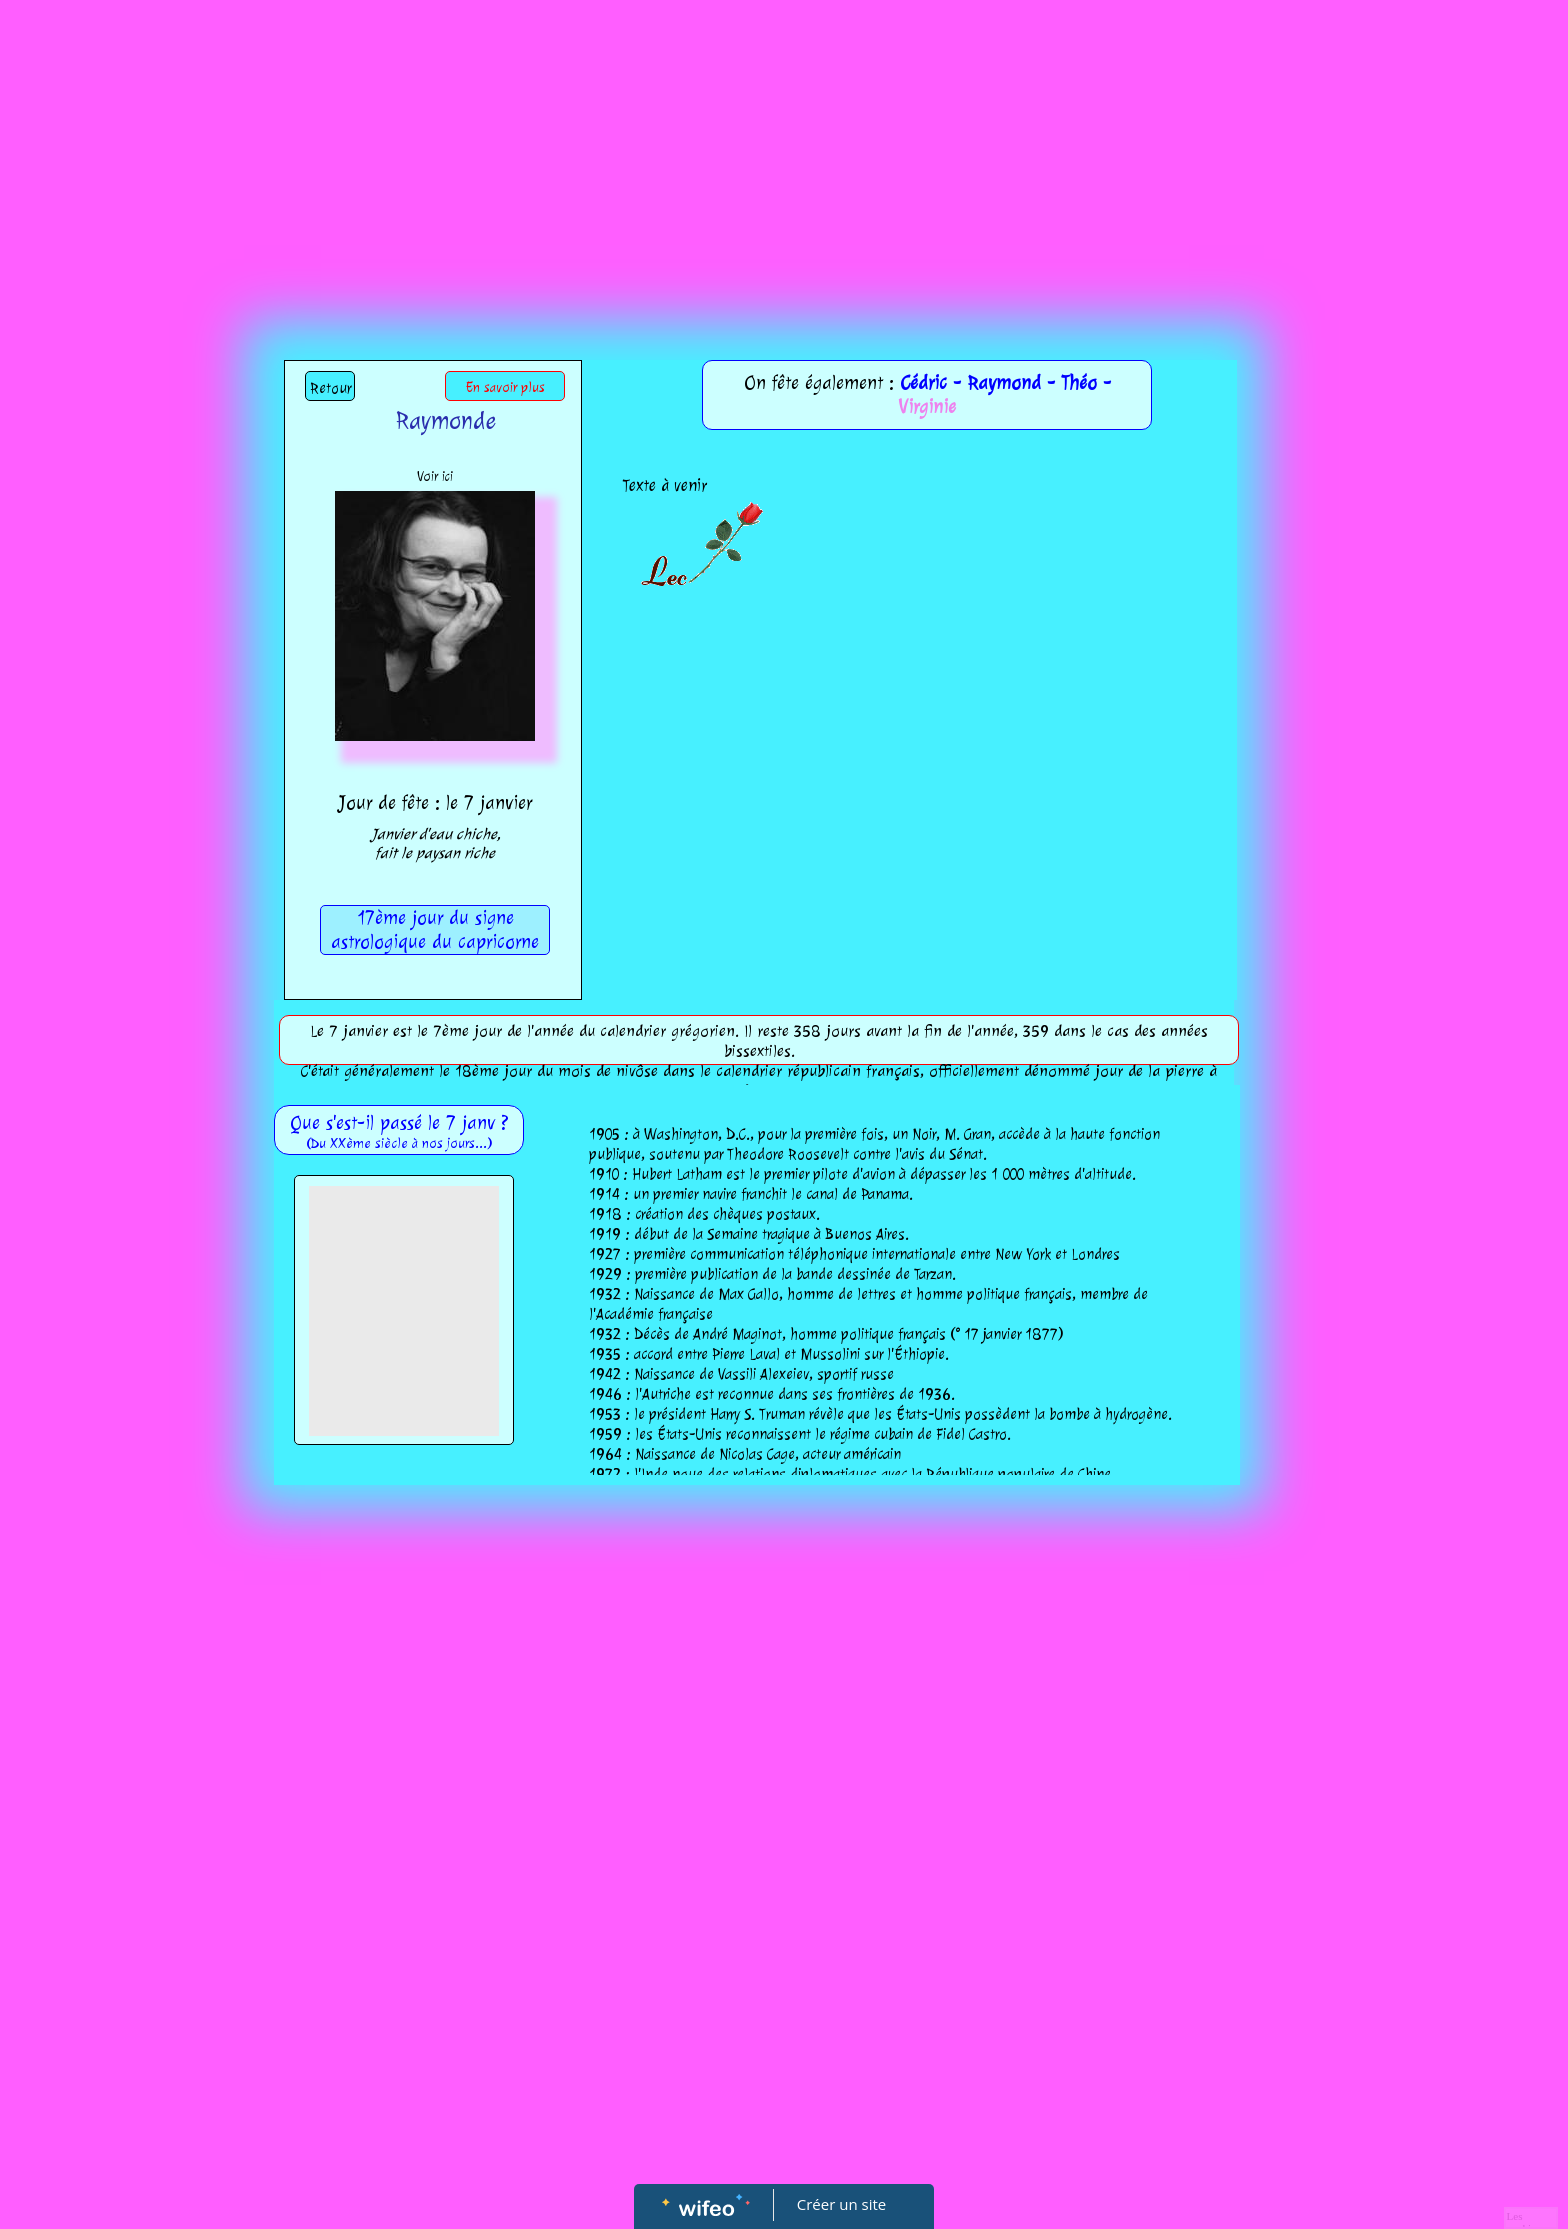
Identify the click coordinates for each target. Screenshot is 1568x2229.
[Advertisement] (784, 150)
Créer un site (841, 2204)
